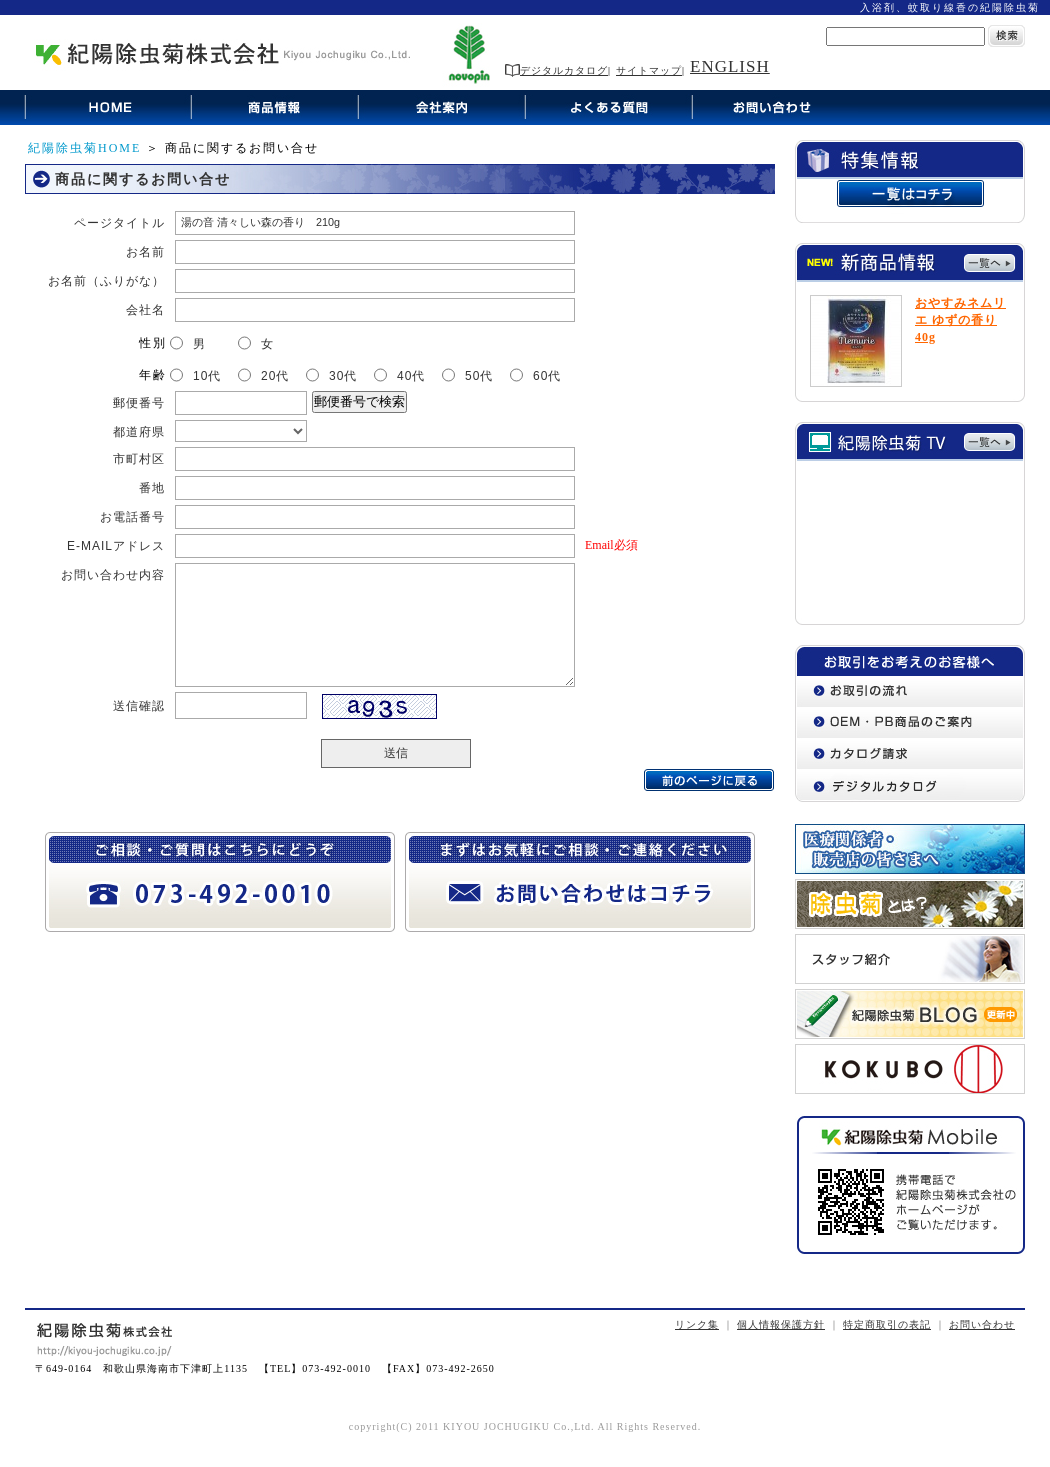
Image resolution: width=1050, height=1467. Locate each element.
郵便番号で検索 (359, 401)
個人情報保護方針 (781, 1324)
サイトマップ (649, 70)
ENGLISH (730, 66)
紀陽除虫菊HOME (84, 148)
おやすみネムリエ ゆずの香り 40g (960, 320)
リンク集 (697, 1324)
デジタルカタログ (556, 70)
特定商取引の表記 (887, 1324)
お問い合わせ (982, 1324)
